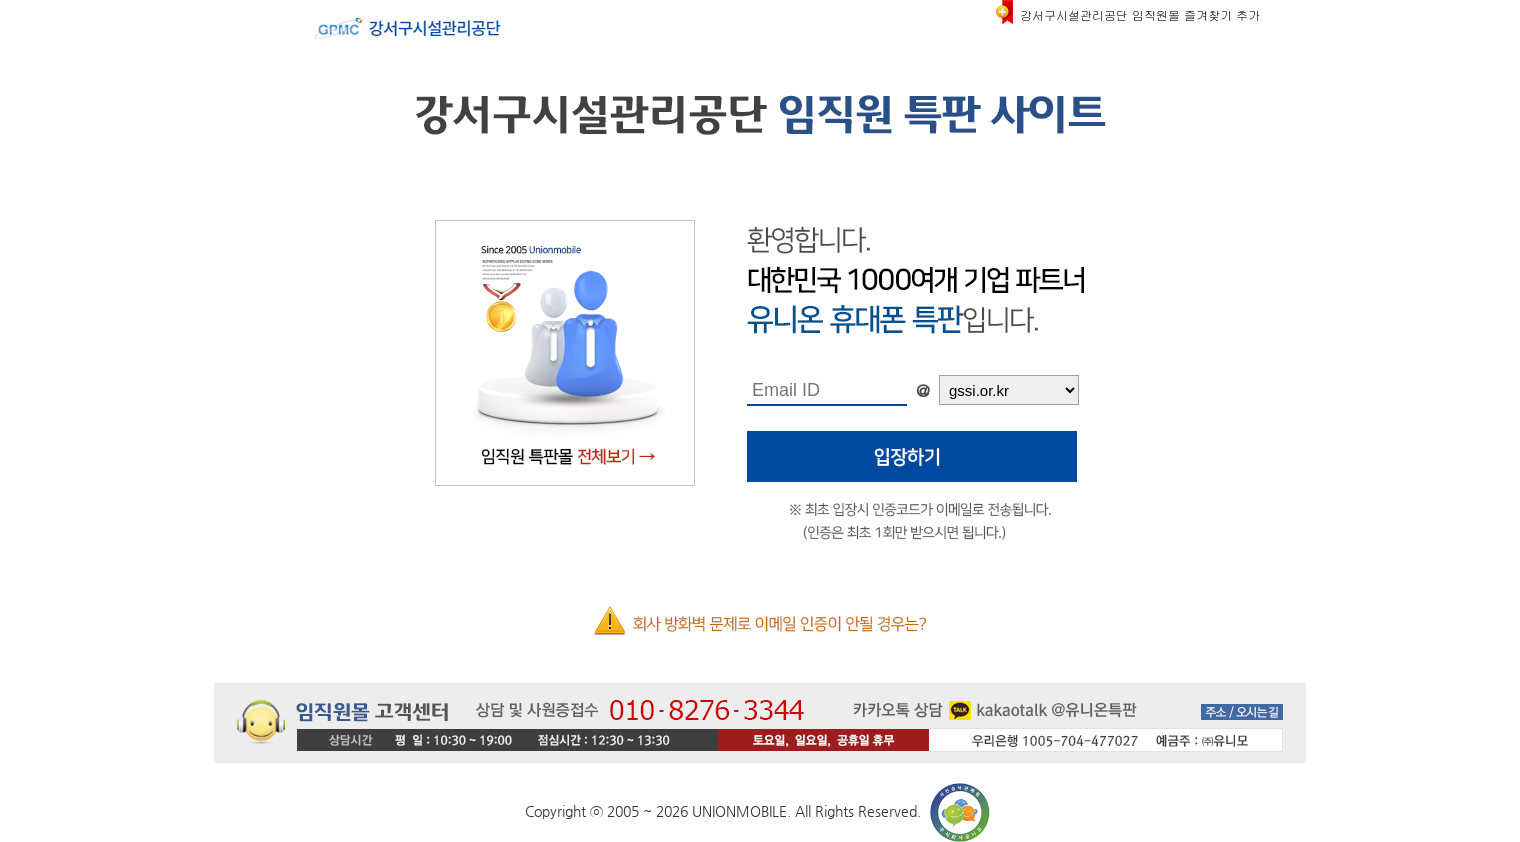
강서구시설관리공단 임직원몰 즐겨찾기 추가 (1140, 14)
